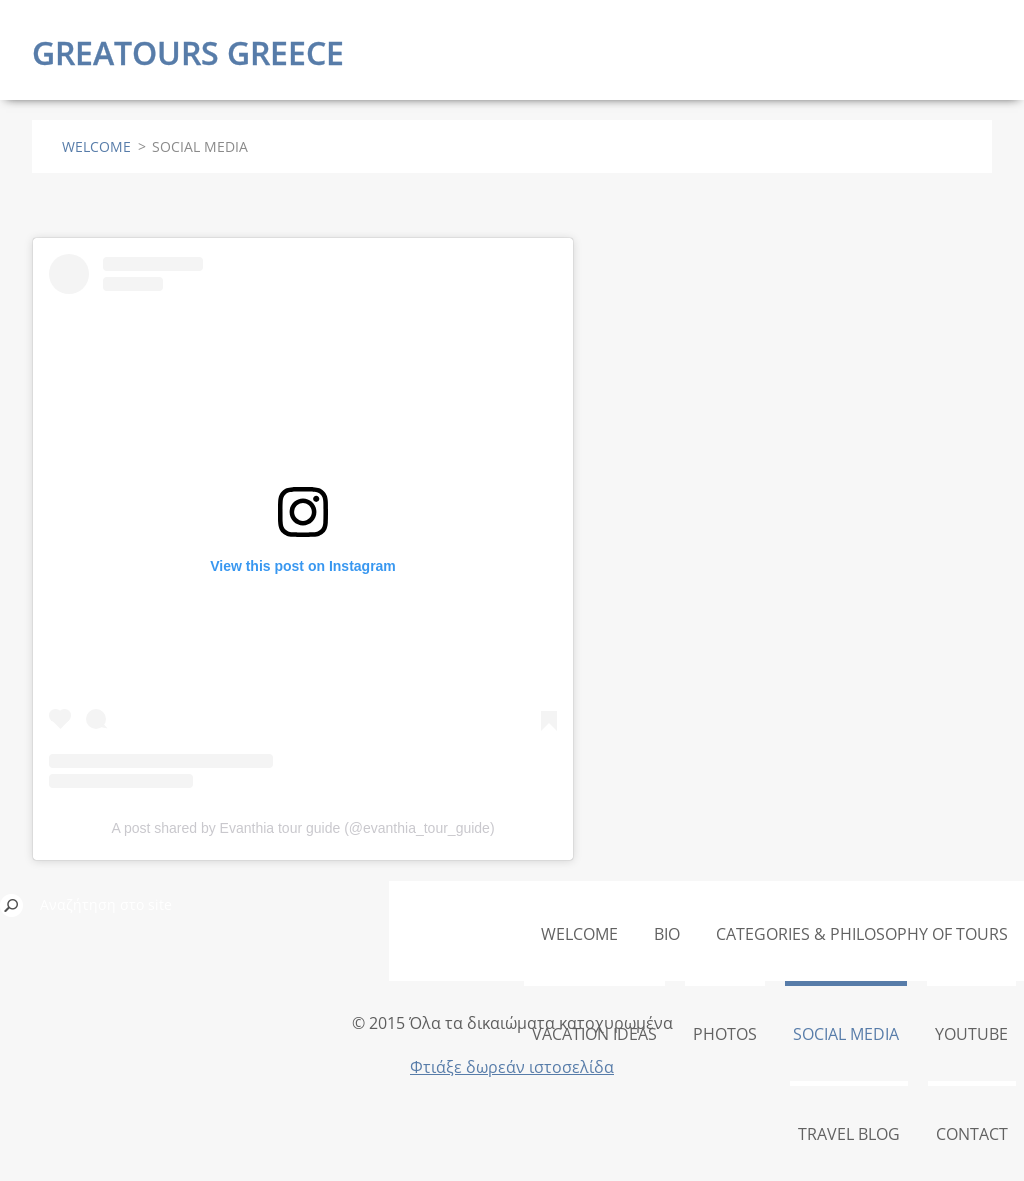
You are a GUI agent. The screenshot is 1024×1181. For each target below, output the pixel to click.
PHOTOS (725, 1034)
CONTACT (972, 1134)
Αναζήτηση (12, 905)
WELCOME (96, 146)
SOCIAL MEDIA (846, 1034)
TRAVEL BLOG (849, 1134)
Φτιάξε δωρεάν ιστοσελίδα (512, 1067)
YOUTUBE (971, 1034)
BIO (667, 934)
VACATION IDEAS (594, 1034)
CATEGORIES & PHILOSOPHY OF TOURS (862, 934)
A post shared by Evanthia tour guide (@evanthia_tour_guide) (302, 828)
